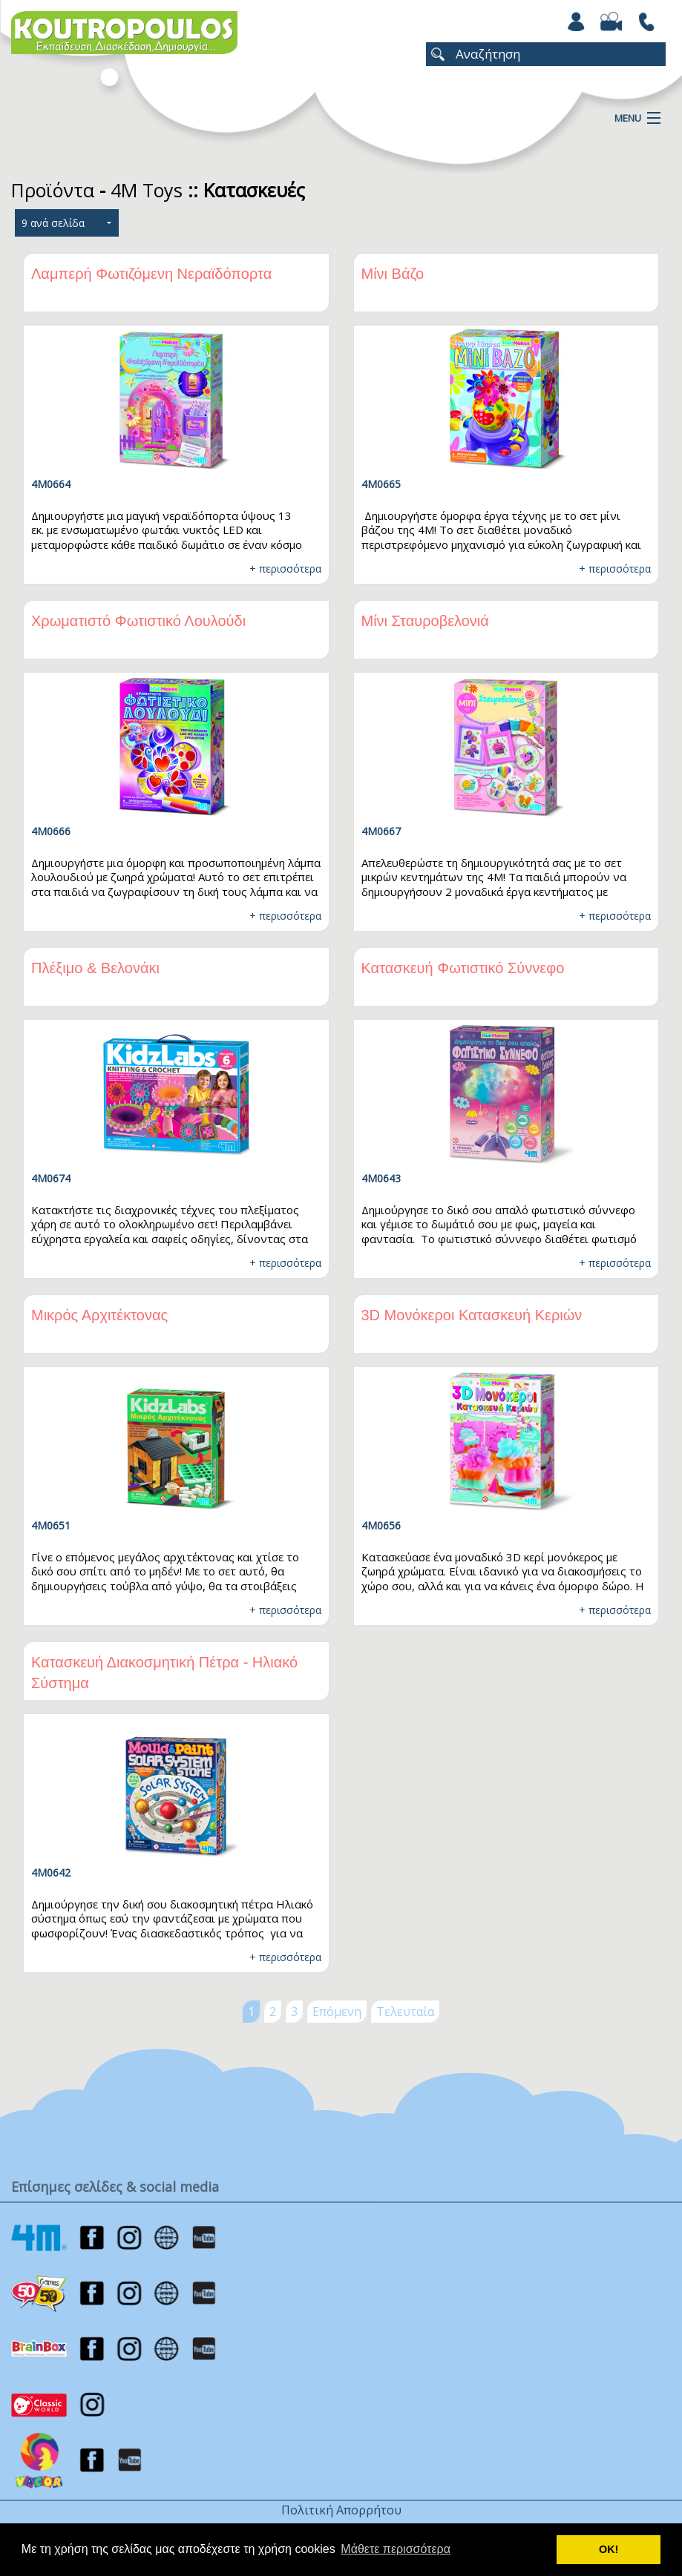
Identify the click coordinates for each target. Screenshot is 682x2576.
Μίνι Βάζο (392, 274)
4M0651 (51, 1525)
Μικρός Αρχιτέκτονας (99, 1315)
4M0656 (381, 1525)
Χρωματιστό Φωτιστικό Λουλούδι (138, 621)
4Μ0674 (51, 1178)
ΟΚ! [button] (608, 2549)
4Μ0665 (381, 484)
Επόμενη (336, 2011)
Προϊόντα (52, 189)
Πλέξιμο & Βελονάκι (95, 968)
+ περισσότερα (285, 568)
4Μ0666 (51, 831)
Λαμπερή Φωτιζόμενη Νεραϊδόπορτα (151, 274)
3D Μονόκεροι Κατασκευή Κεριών (472, 1315)
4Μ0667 (381, 831)
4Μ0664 (51, 484)
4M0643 (381, 1178)
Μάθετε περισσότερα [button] (395, 2549)
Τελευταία (405, 2011)
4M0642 (51, 1872)
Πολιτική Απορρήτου (341, 2510)
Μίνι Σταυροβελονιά (425, 621)
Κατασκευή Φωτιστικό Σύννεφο (463, 968)
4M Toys (147, 189)
